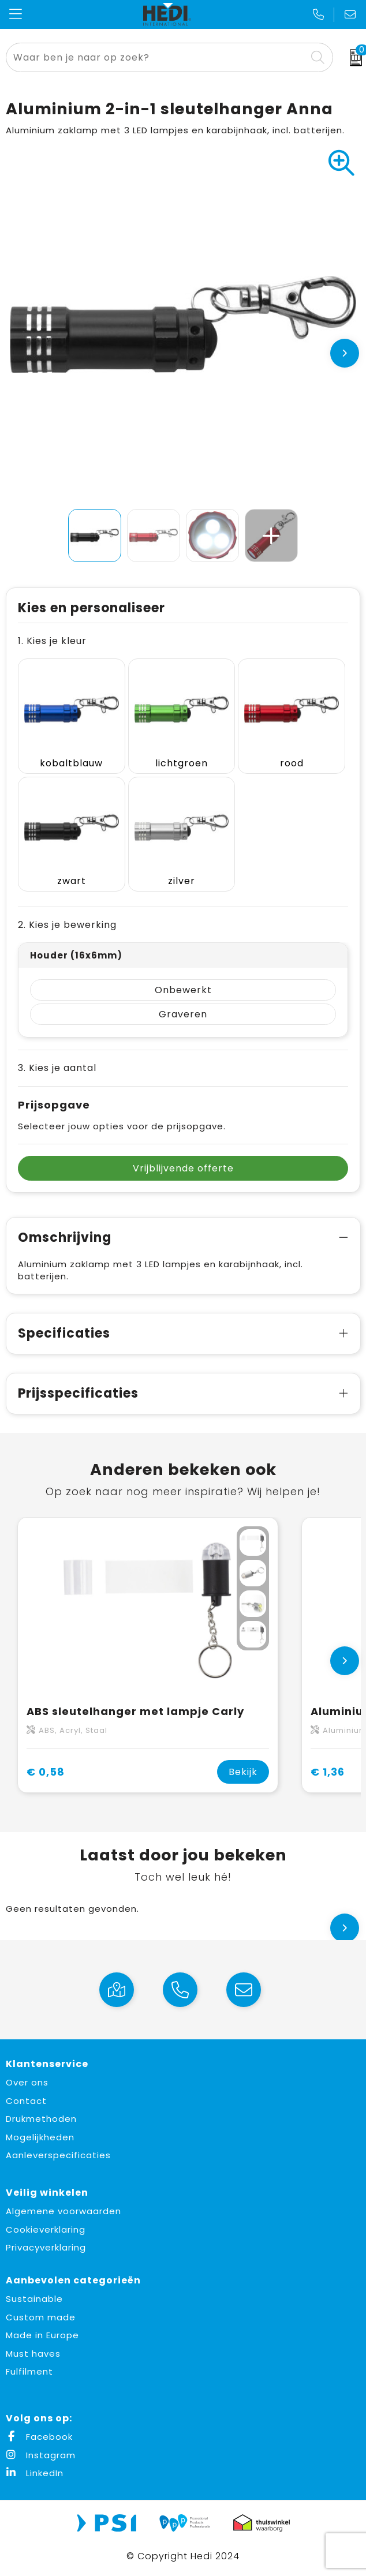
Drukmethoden (41, 2119)
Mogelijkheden (40, 2137)
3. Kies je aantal (57, 1068)
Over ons (27, 2082)
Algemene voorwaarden (63, 2211)
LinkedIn (35, 2473)
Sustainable (34, 2299)
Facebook (39, 2437)
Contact (26, 2101)
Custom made (41, 2317)
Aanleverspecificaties (58, 2155)
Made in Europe (42, 2335)
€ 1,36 (328, 1772)
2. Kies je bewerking (67, 925)
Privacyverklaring (46, 2247)
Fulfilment (29, 2371)
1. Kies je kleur (52, 641)
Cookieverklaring (45, 2229)
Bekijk (243, 1772)
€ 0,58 (46, 1772)
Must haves (33, 2353)
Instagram (41, 2455)
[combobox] (156, 57)
